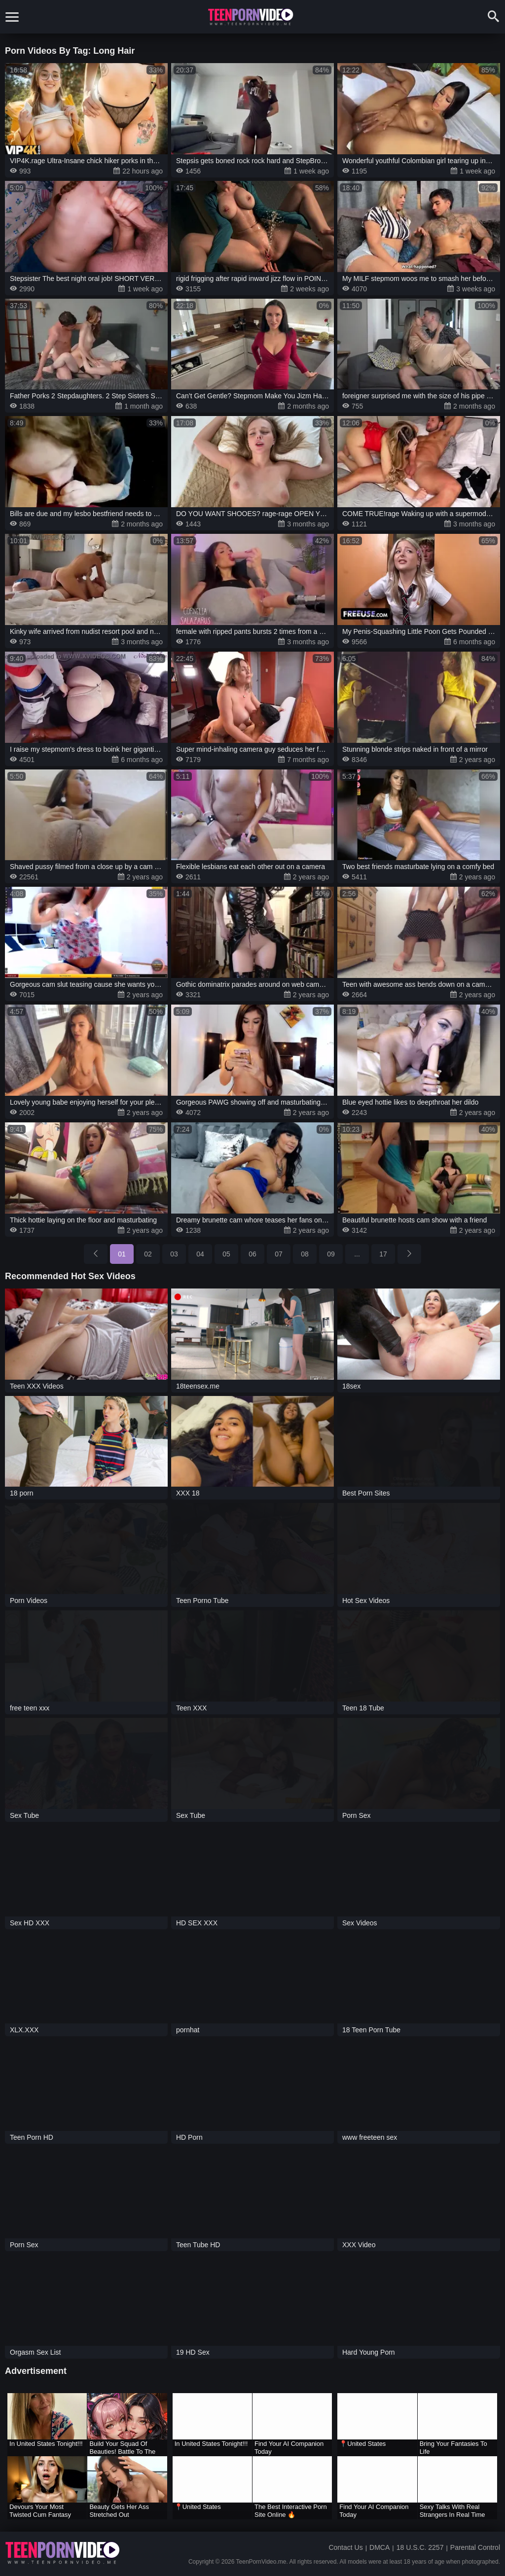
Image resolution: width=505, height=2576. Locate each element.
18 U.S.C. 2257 (420, 2547)
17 (383, 1254)
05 (226, 1254)
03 (174, 1254)
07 (279, 1254)
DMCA (379, 2547)
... (357, 1254)
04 (200, 1254)
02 (148, 1254)
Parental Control (475, 2547)
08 (305, 1254)
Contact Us (345, 2547)
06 (252, 1254)
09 (331, 1254)
